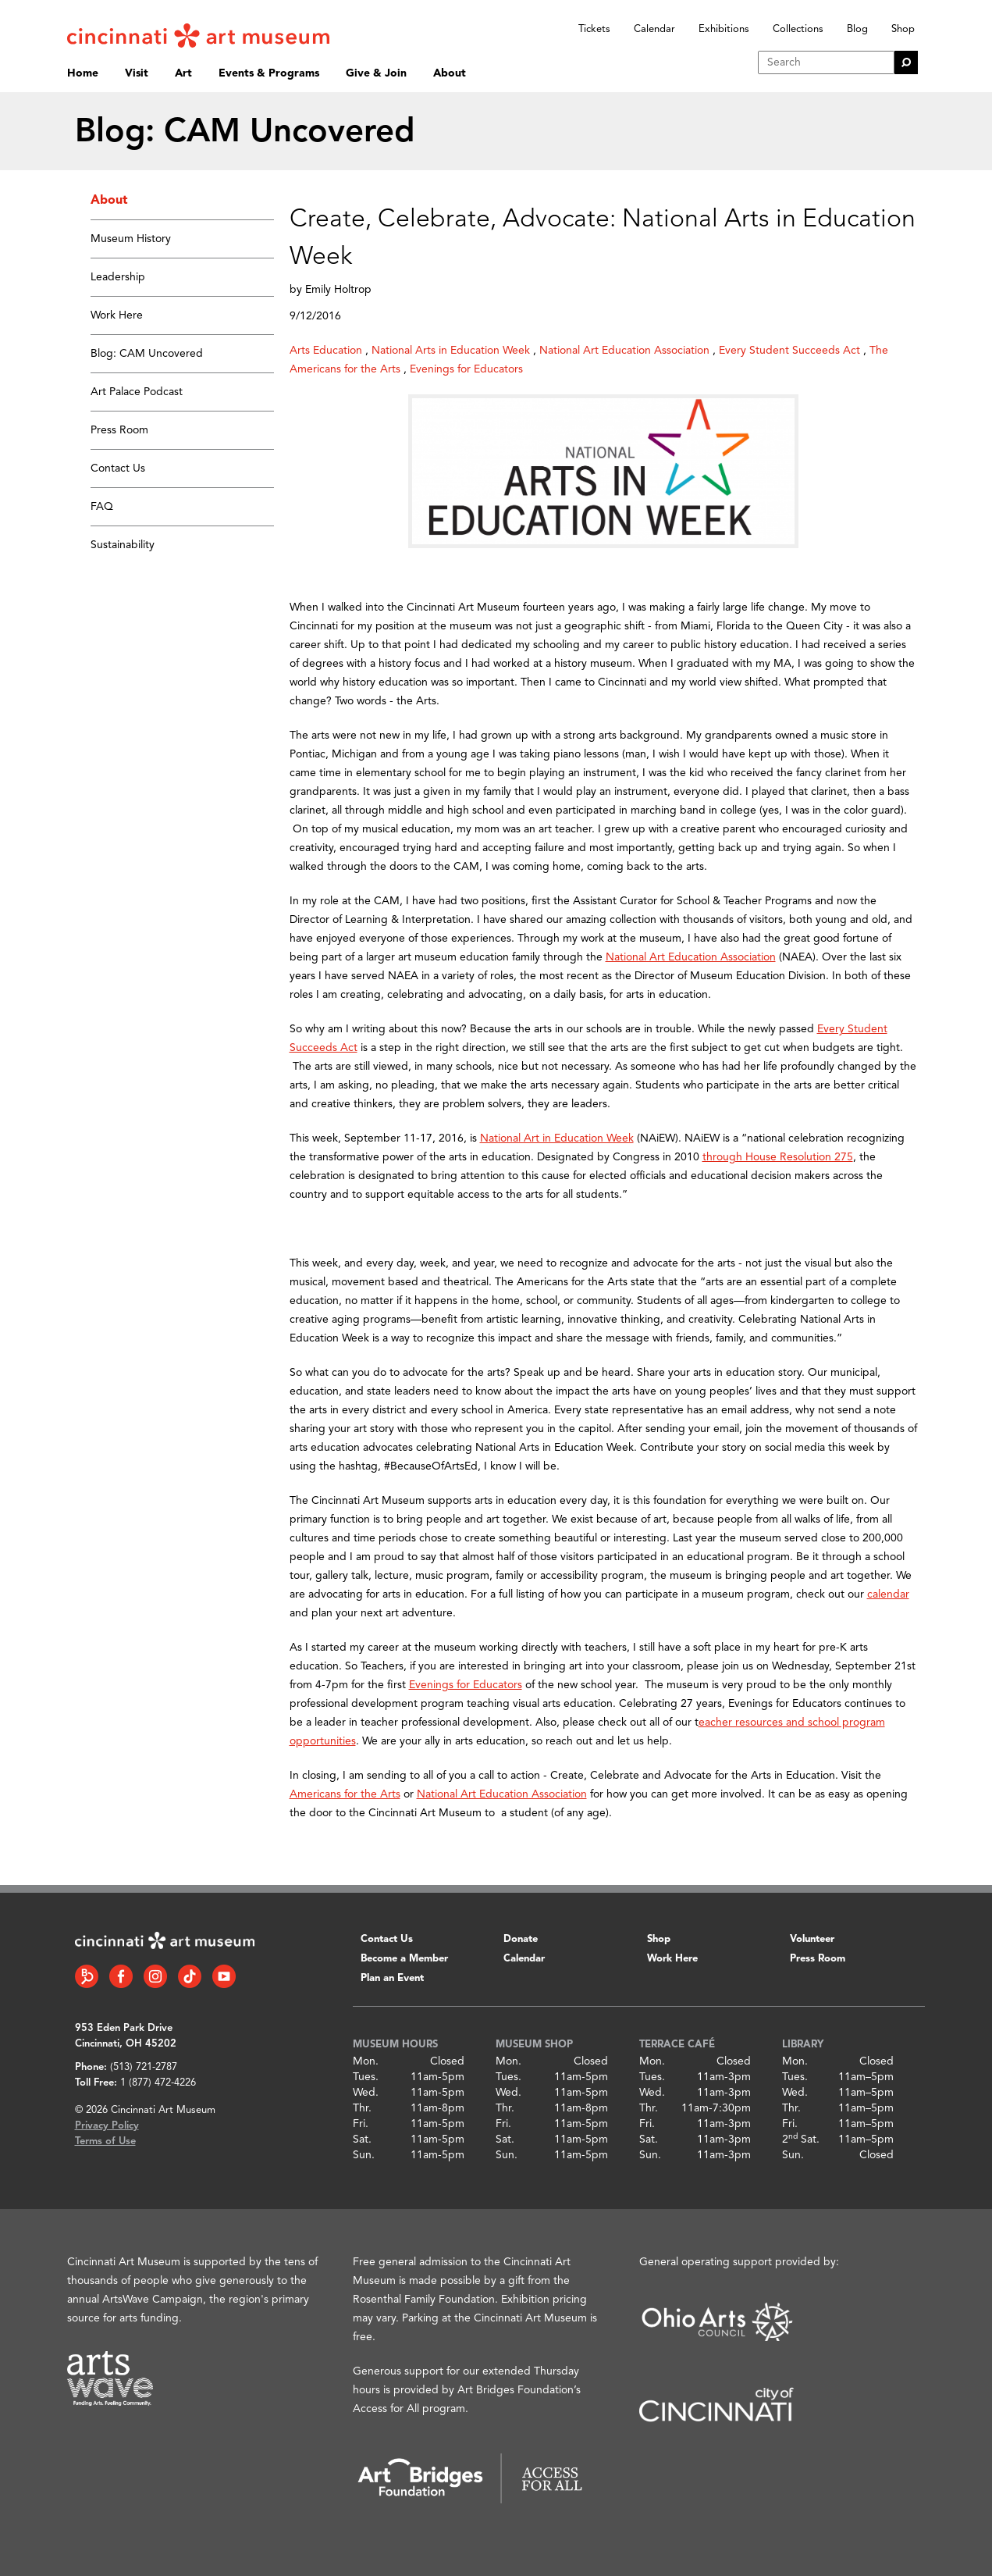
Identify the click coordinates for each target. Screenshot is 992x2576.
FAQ (102, 506)
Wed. (366, 2092)
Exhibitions (724, 29)
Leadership (118, 277)
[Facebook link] (121, 1976)
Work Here (117, 315)
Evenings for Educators (466, 369)
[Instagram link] (155, 1976)
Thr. (362, 2108)
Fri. (360, 2123)
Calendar (654, 29)
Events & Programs (269, 73)
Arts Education (326, 350)
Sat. (362, 2139)
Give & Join (376, 73)
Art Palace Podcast (137, 392)
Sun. (364, 2155)
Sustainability (123, 545)
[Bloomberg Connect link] (86, 1976)
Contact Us (118, 468)
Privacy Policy (107, 2126)
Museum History (131, 238)
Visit (136, 73)
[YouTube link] (224, 1976)
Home (82, 73)
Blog (857, 29)
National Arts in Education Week (451, 350)
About (449, 73)
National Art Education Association (624, 350)
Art (183, 73)
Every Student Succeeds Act (789, 350)
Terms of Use (105, 2141)
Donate (520, 1939)
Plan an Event (392, 1978)
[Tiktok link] (189, 1976)
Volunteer (812, 1939)
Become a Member (404, 1959)
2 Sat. (801, 2139)
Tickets (594, 29)
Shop (903, 29)
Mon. (366, 2061)
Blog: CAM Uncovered (147, 353)
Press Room (119, 430)
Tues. (366, 2077)
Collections (798, 29)
